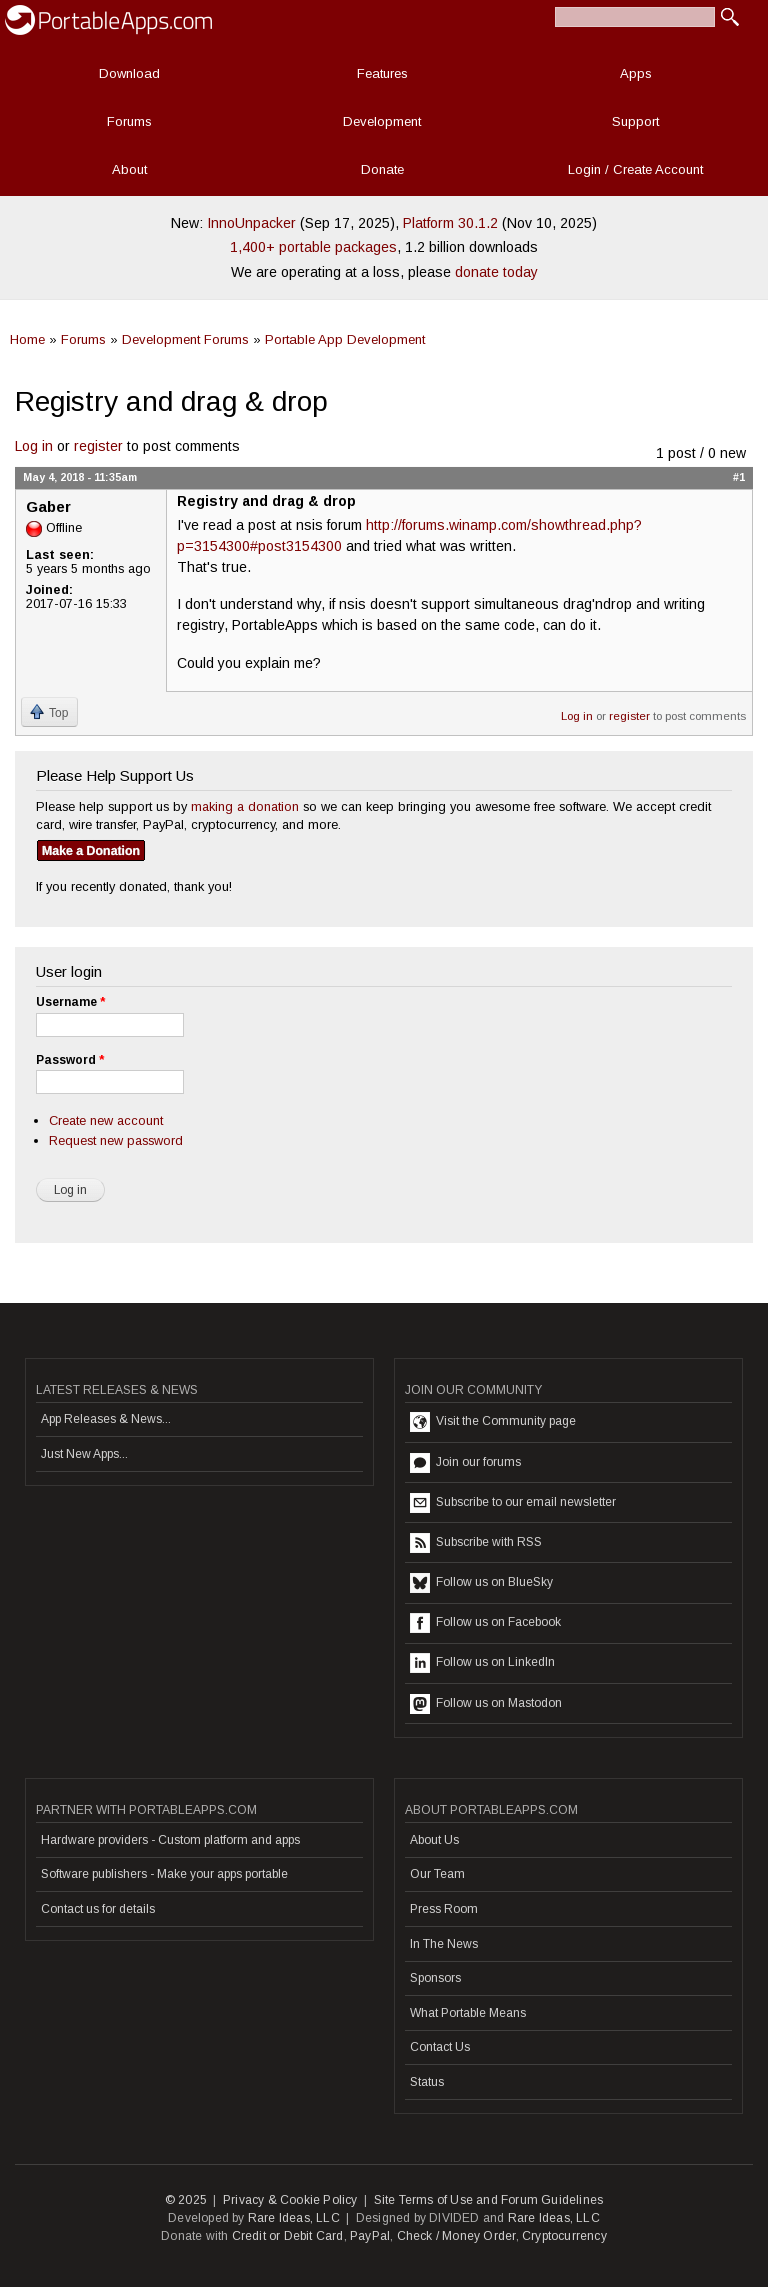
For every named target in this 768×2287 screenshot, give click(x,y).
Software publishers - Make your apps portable (164, 1874)
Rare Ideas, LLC (294, 2218)
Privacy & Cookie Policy (290, 2200)
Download (129, 73)
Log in (34, 446)
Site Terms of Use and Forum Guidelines (489, 2200)
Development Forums (185, 339)
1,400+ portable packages (313, 247)
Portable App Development (345, 339)
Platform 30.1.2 (450, 223)
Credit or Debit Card (288, 2236)
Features (382, 73)
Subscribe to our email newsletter (513, 1503)
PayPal (370, 2236)
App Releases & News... (106, 1419)
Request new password (116, 1140)
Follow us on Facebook (485, 1623)
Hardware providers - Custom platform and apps (170, 1840)
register (98, 446)
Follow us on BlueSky (481, 1583)
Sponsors (435, 1978)
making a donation (245, 806)
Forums (129, 121)
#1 (739, 477)
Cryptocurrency (564, 2236)
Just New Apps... (84, 1454)
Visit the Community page (493, 1422)
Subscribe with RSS (476, 1543)
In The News (444, 1944)
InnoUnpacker (251, 223)
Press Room (444, 1909)
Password (70, 1060)
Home (27, 339)
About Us (434, 1840)
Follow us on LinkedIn (482, 1663)
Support (635, 121)
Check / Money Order (456, 2236)
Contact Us (440, 2047)
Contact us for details (98, 1909)
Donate (382, 169)
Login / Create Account (635, 169)
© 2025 (186, 2200)
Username (70, 1002)
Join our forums (465, 1463)
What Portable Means (468, 2013)
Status (427, 2082)
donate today (496, 272)
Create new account (106, 1120)
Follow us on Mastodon (486, 1704)
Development (382, 121)
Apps (636, 73)
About (129, 169)
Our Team (437, 1874)
